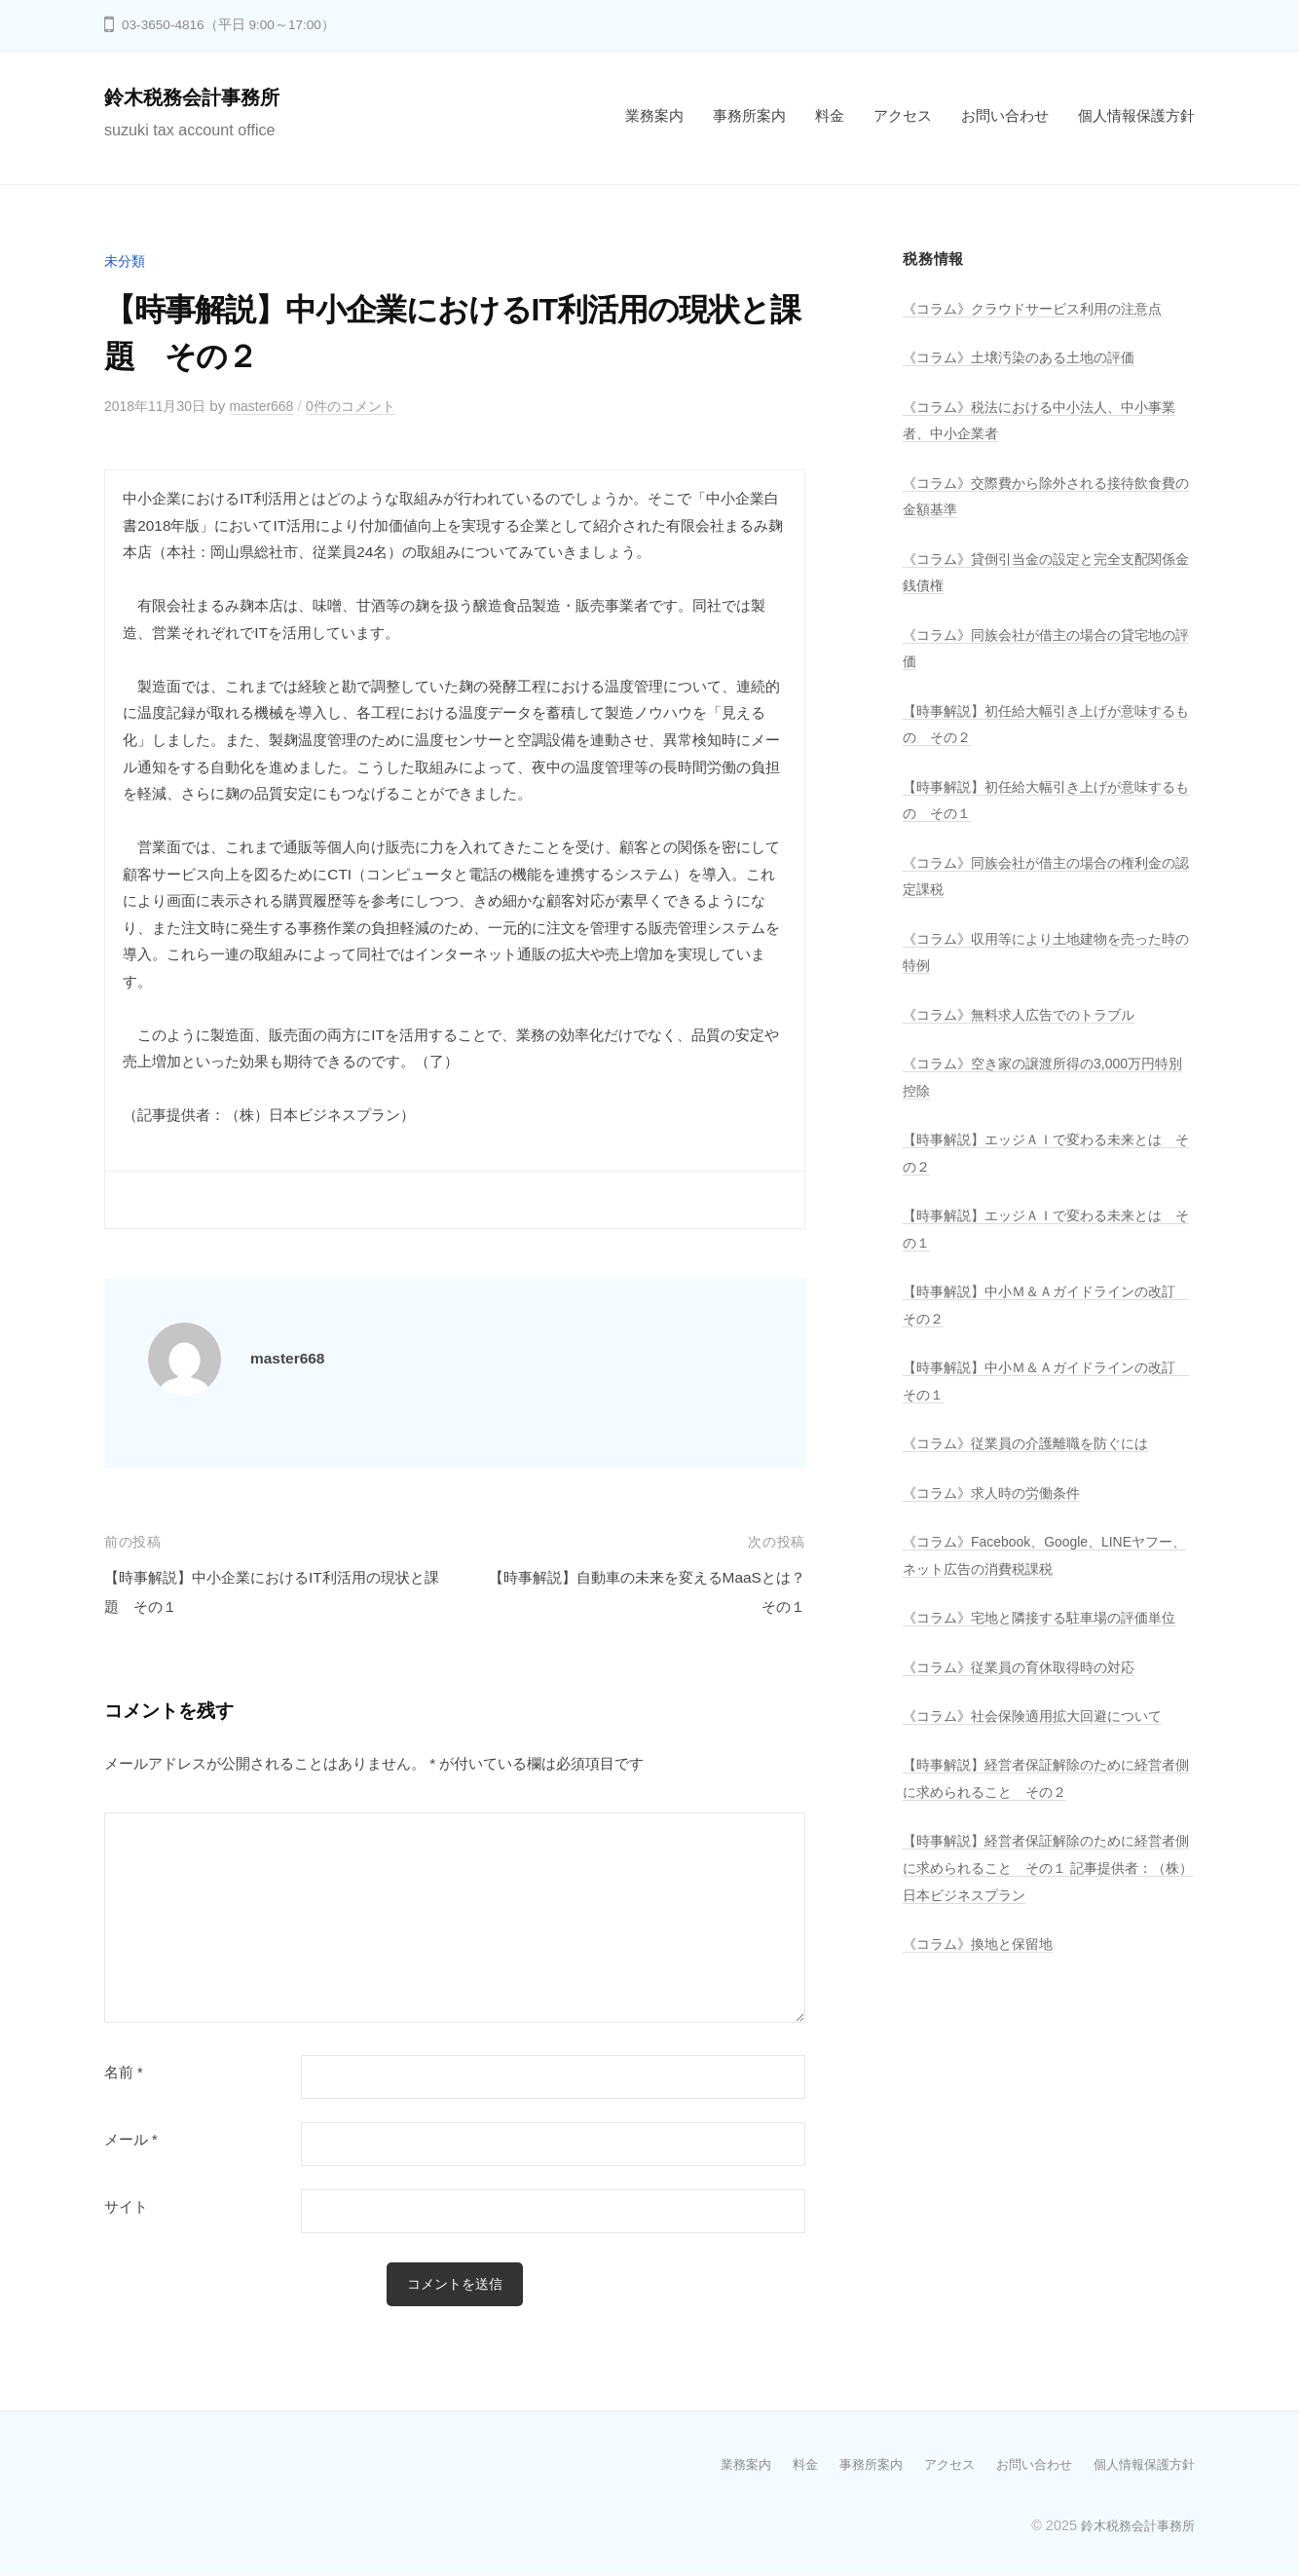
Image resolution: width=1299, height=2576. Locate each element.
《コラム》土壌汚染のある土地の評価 (1027, 357)
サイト (126, 2207)
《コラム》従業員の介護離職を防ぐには (1034, 1443)
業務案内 (654, 115)
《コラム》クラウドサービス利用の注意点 (1041, 308)
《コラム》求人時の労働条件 (998, 1492)
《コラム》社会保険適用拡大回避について (1041, 1743)
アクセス (902, 115)
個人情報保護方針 (1136, 115)
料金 (829, 115)
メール (131, 2139)
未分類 (126, 260)
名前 (123, 2072)
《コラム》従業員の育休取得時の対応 (1027, 1693)
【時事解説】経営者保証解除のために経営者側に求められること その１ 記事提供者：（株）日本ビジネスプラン (1041, 1894)
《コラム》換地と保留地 (983, 1970)
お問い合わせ (1005, 115)
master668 (274, 405)
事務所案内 (749, 115)
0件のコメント (369, 405)
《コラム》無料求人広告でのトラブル (1027, 1014)
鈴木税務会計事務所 (200, 97)
